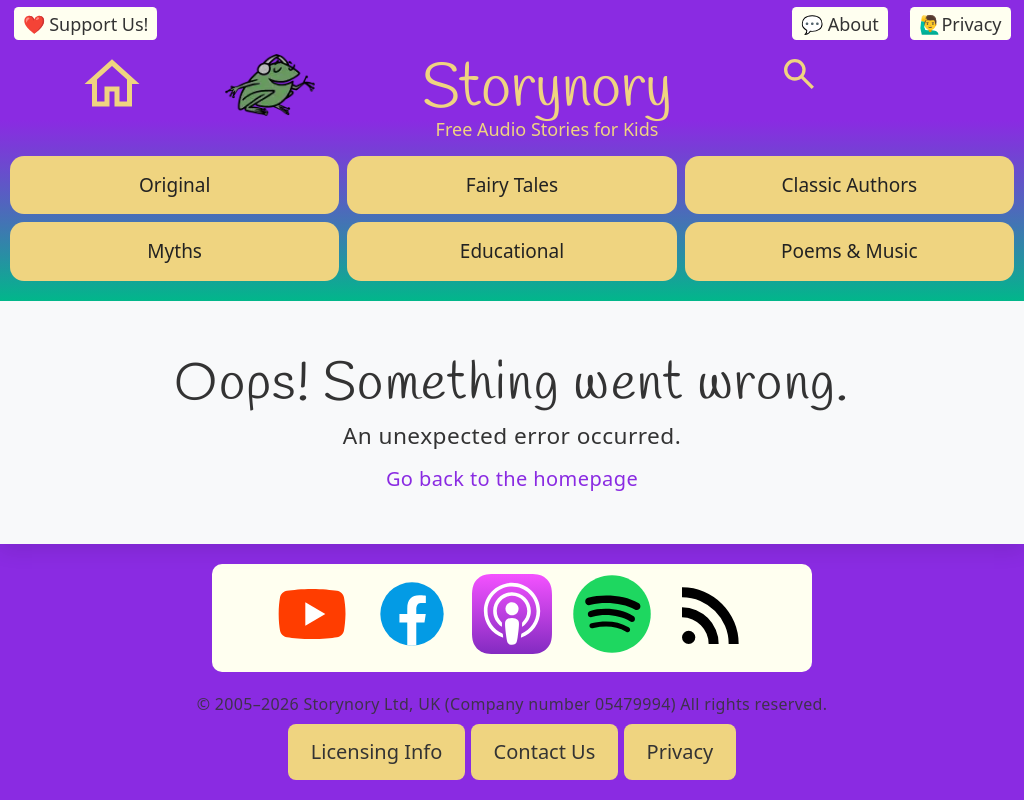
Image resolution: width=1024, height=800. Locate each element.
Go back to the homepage (512, 478)
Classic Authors (849, 185)
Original (174, 185)
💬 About (840, 24)
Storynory (547, 84)
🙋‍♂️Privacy (960, 24)
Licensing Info (377, 751)
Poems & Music (849, 251)
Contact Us (545, 751)
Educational (512, 251)
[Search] (799, 74)
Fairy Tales (512, 185)
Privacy (680, 751)
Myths (174, 251)
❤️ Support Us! (86, 24)
